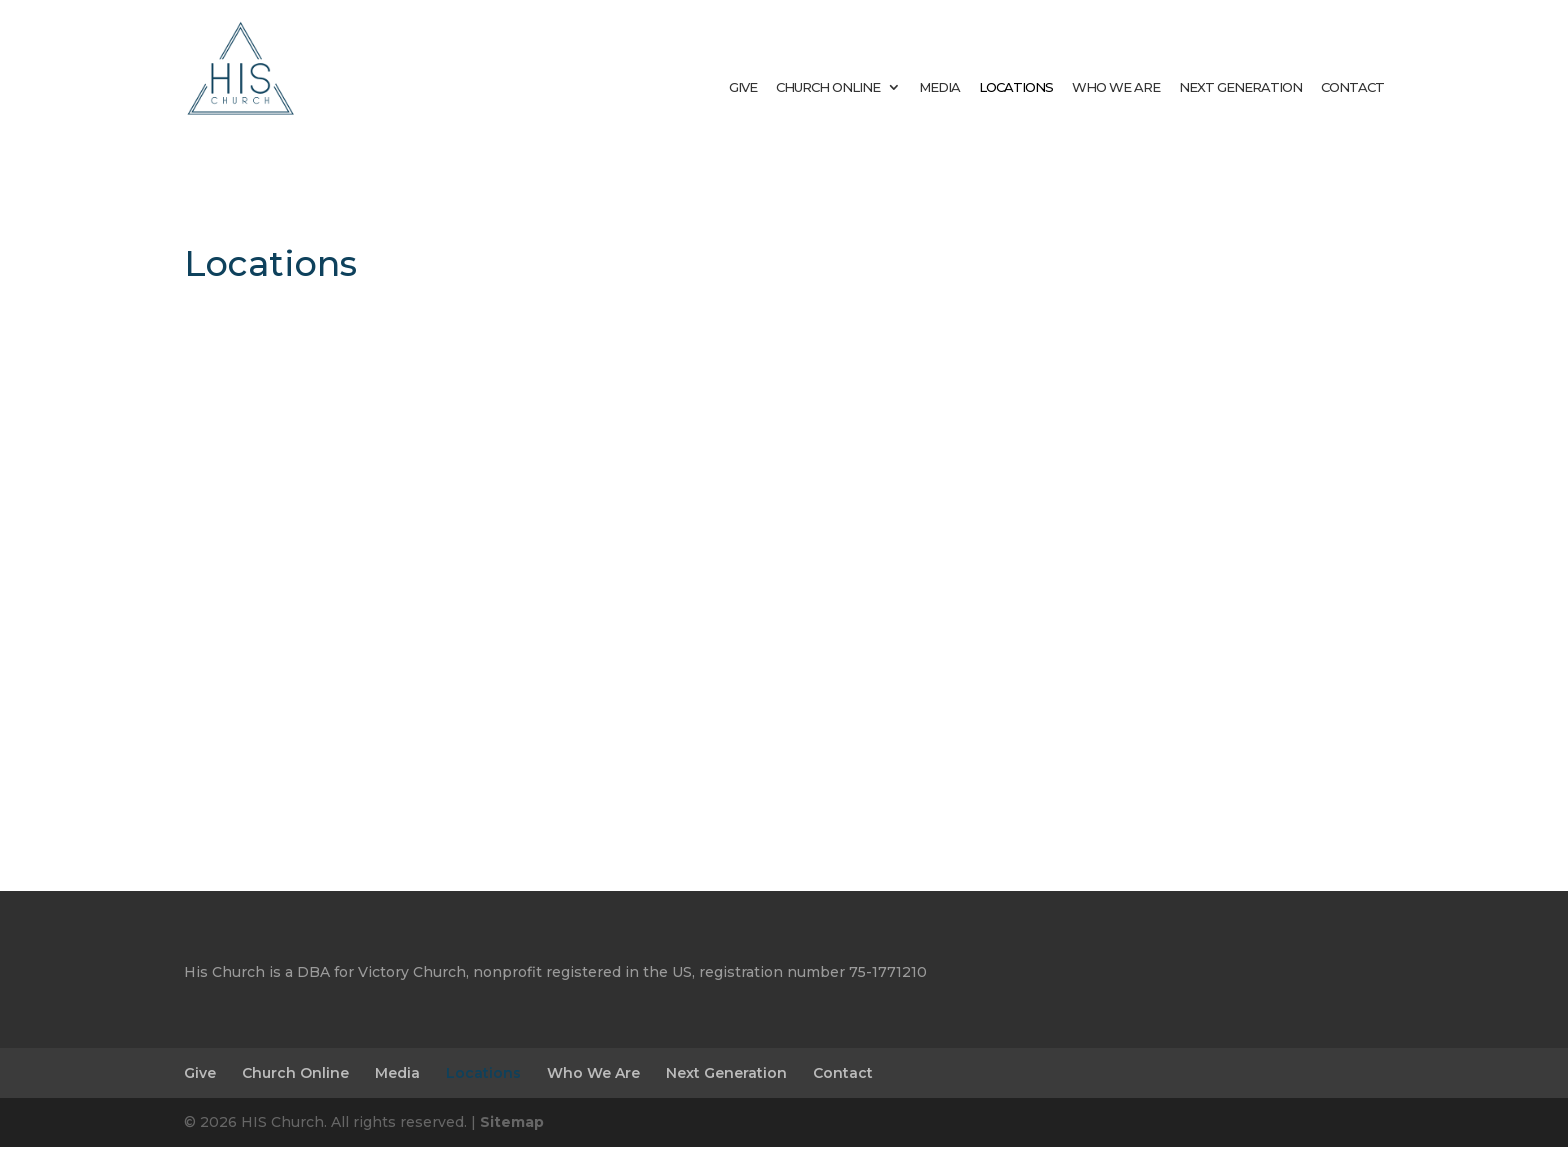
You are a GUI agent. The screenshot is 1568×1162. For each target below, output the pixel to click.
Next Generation (1240, 87)
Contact (1352, 87)
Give (743, 87)
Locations (1016, 87)
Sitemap (512, 1137)
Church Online (828, 87)
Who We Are (1116, 87)
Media (939, 87)
